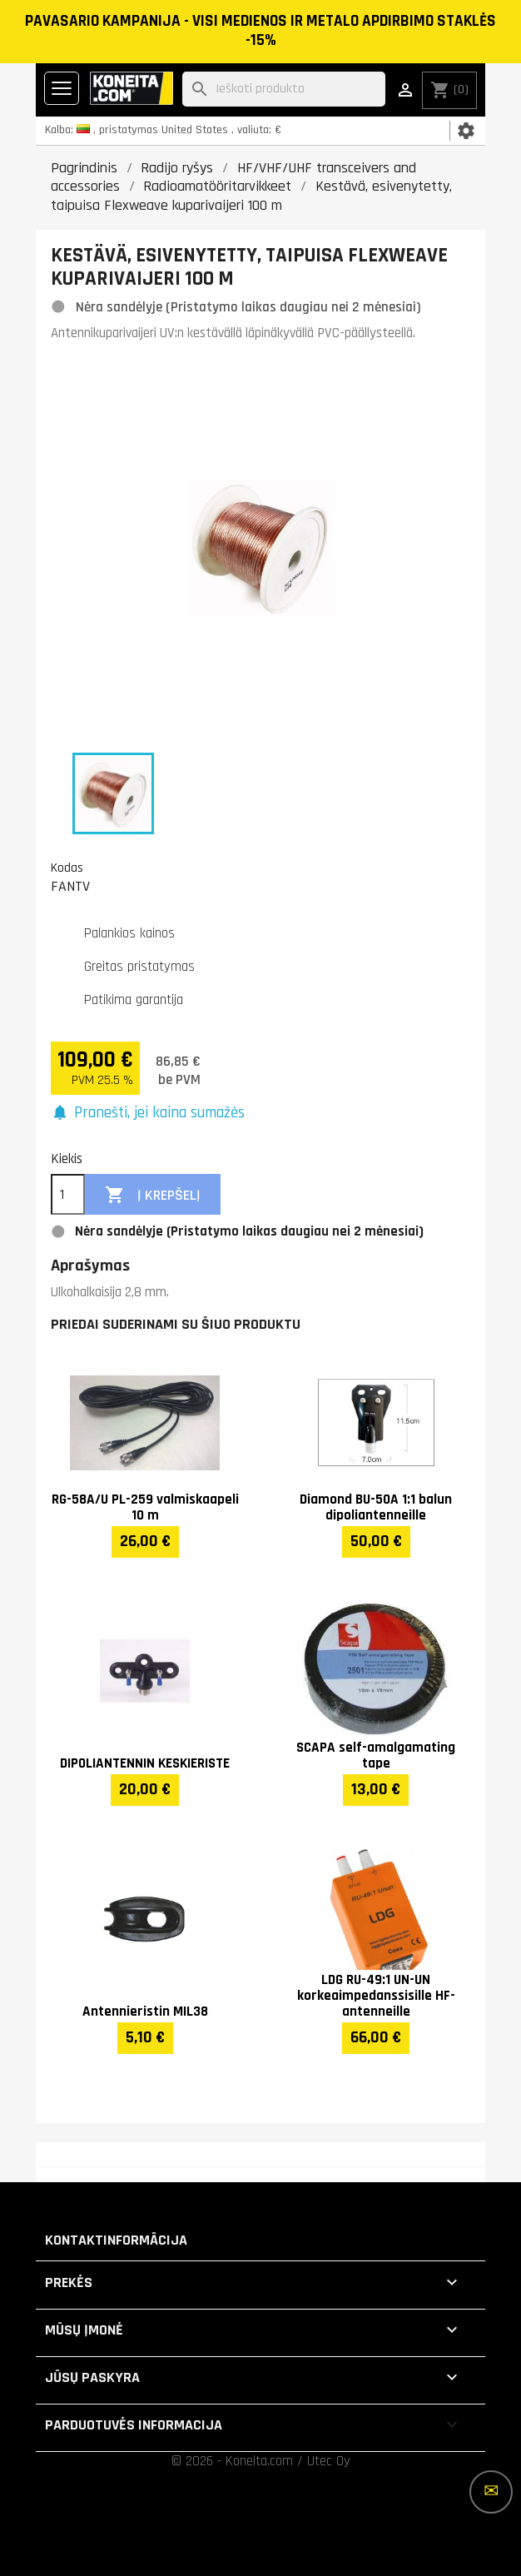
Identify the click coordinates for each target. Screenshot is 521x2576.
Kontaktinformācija (116, 2240)
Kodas (67, 867)
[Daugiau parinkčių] (491, 2492)
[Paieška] (283, 89)
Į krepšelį (153, 1195)
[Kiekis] (68, 1195)
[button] (148, 1113)
